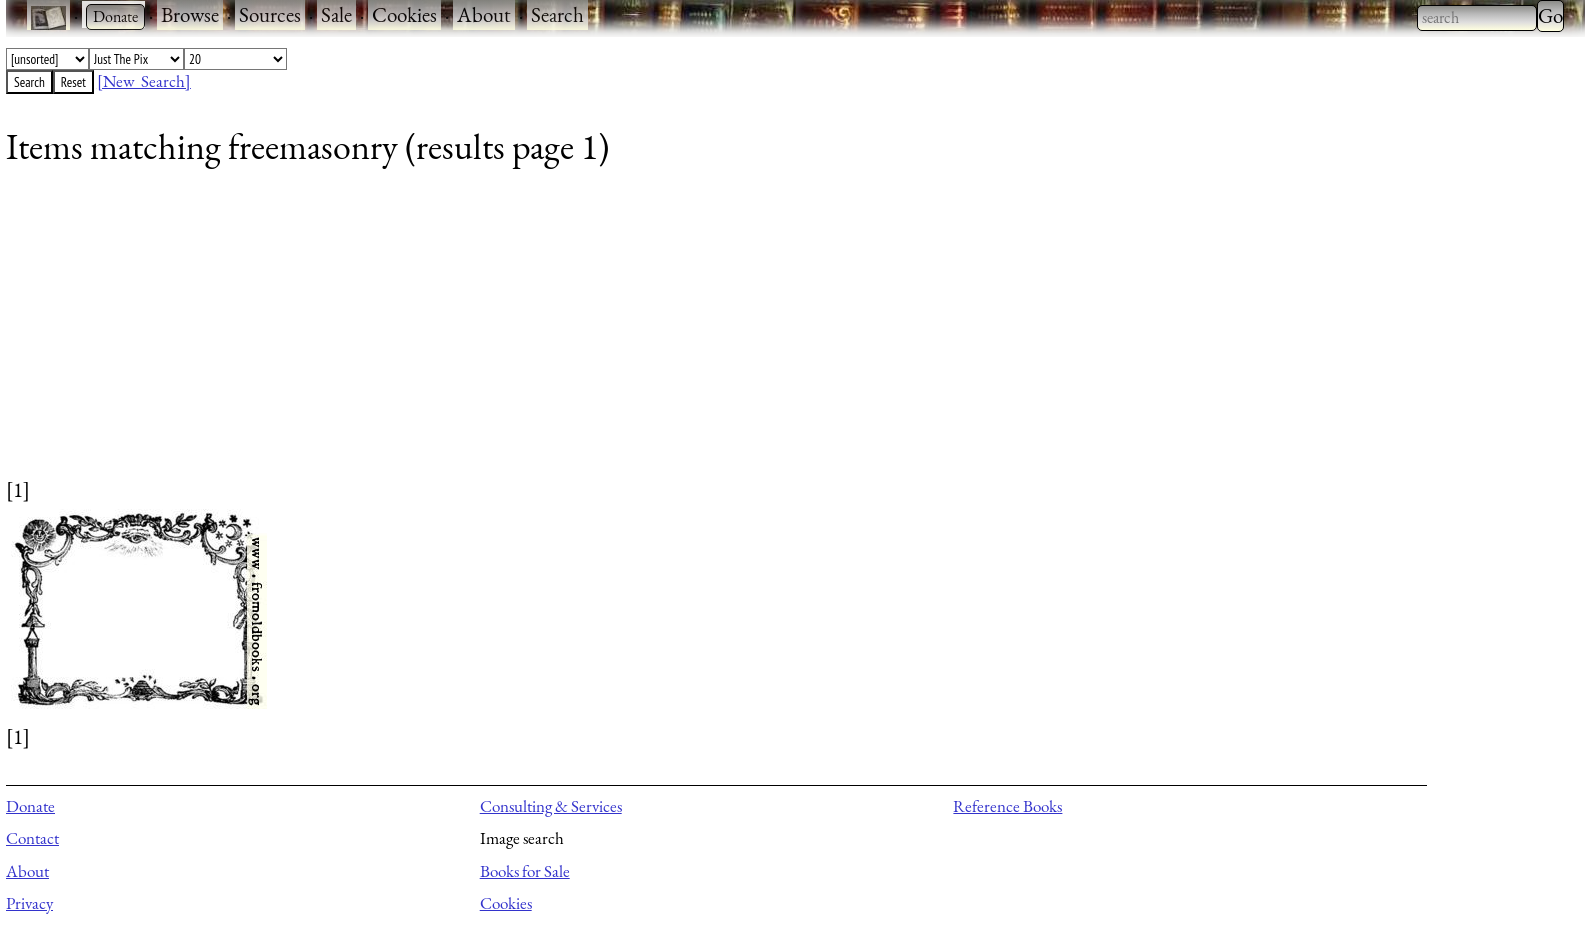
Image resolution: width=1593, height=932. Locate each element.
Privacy (29, 903)
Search (557, 14)
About (484, 14)
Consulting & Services (551, 806)
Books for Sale (525, 871)
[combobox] (1477, 18)
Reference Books (1007, 806)
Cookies (404, 14)
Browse (190, 14)
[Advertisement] (606, 335)
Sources (270, 14)
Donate (30, 806)
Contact (32, 838)
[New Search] (144, 81)
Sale (336, 14)
